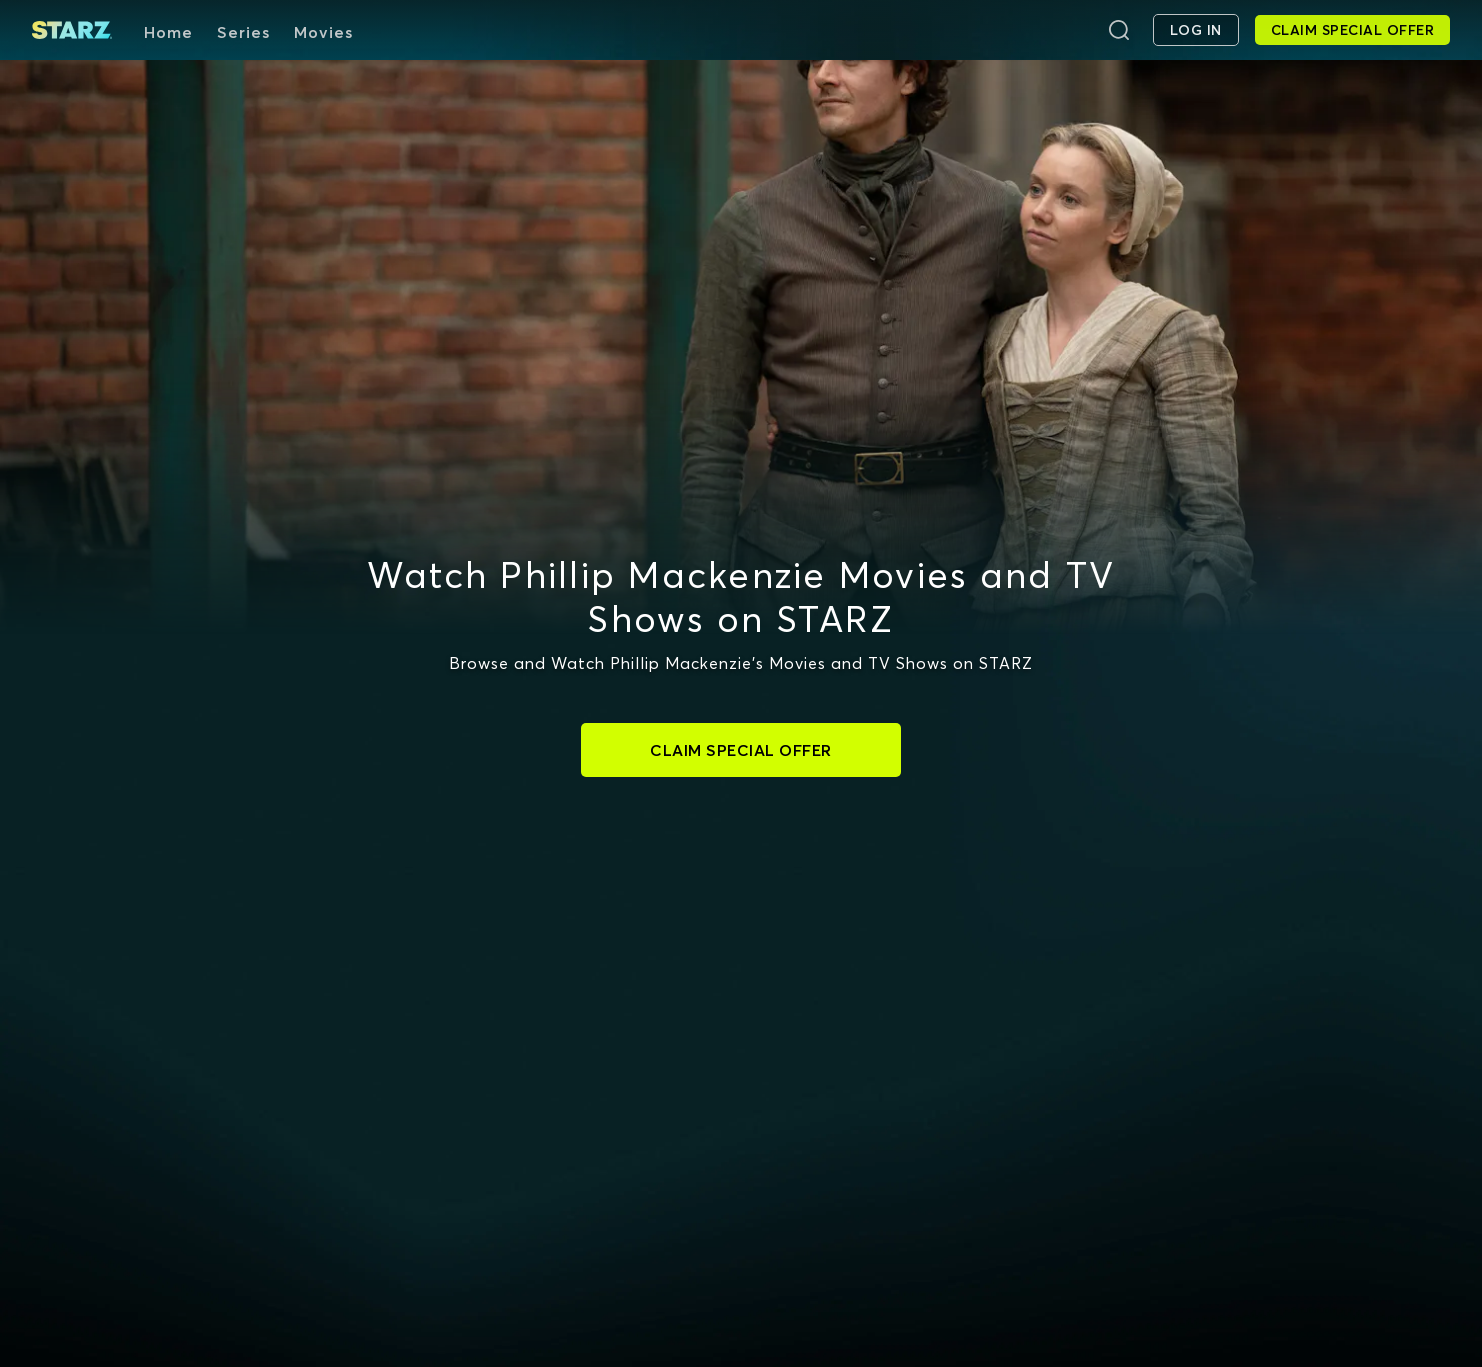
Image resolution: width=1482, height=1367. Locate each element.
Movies (323, 32)
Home (168, 32)
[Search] (1119, 30)
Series (243, 32)
